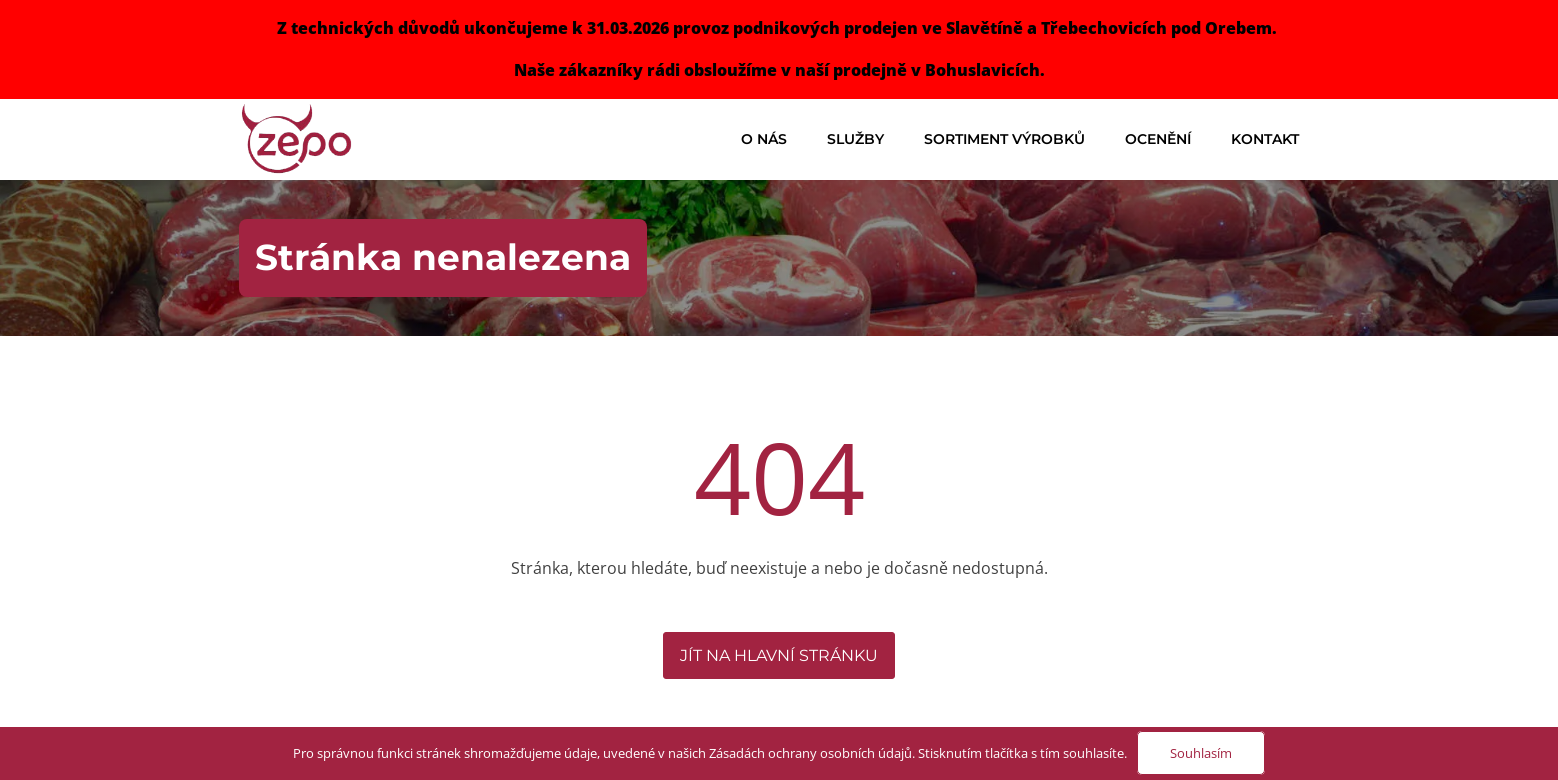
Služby (855, 139)
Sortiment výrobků (1004, 139)
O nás (764, 139)
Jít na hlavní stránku (779, 655)
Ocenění (1158, 139)
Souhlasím (1201, 753)
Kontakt (1265, 139)
